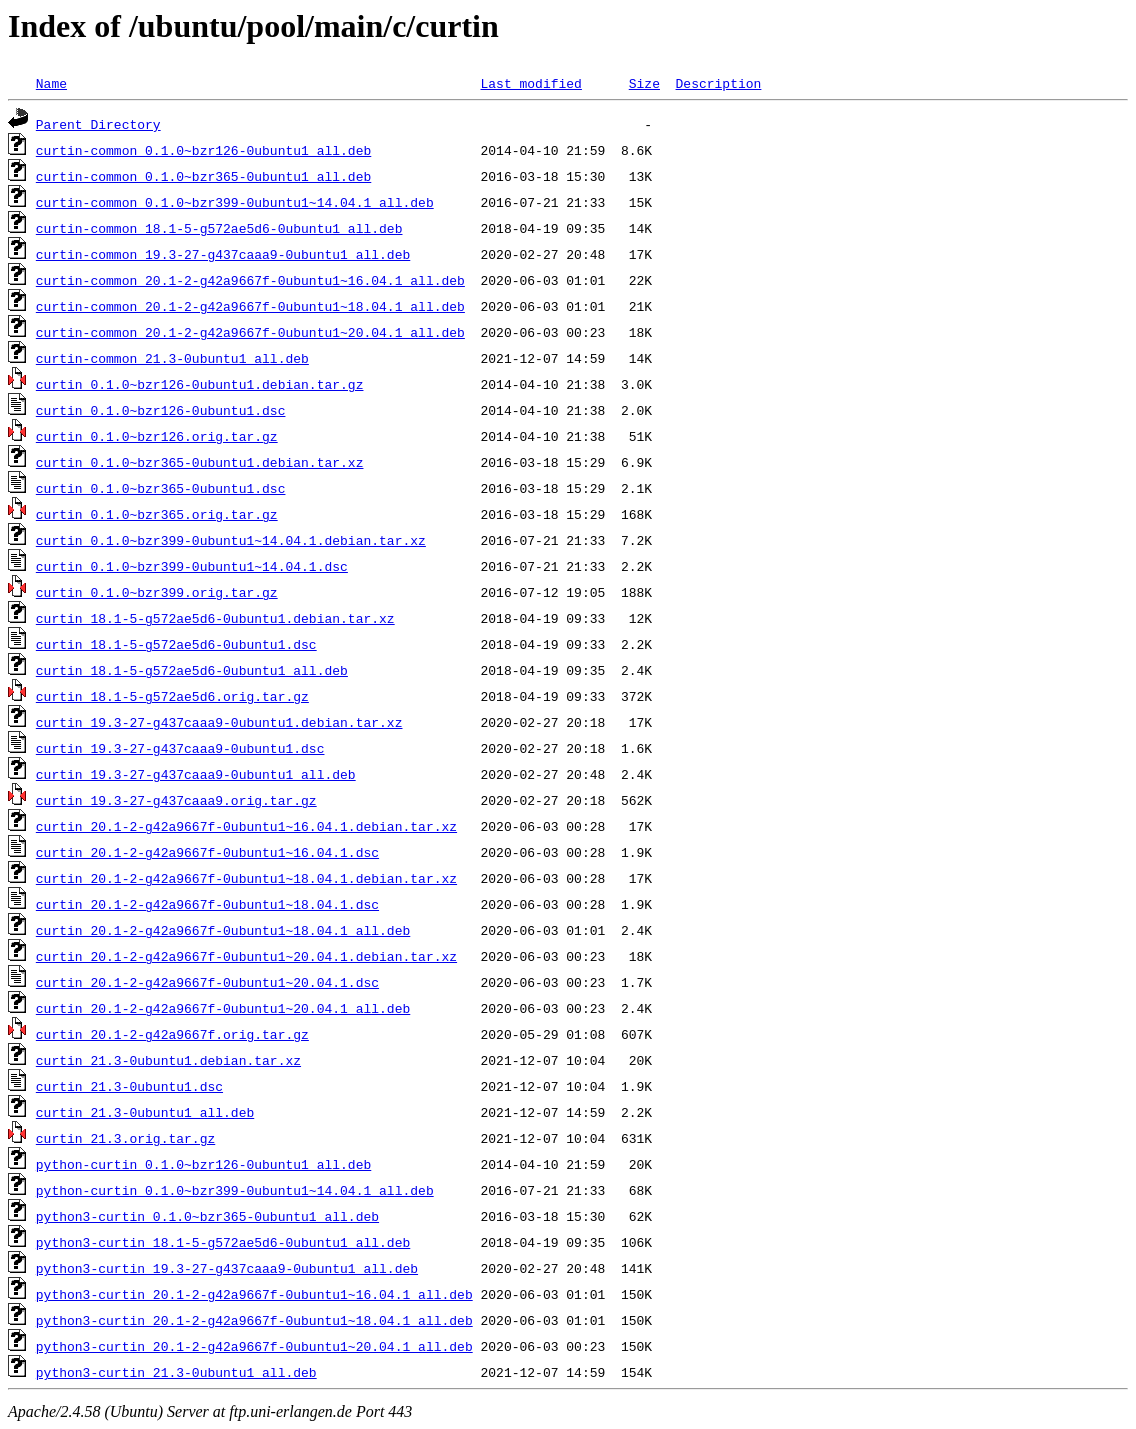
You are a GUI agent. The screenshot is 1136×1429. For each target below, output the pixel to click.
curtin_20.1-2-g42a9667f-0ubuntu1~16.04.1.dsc (207, 852)
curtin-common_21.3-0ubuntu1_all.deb (172, 358)
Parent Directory (98, 124)
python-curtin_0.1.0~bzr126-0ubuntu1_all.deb (203, 1164)
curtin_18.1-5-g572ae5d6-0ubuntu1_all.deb (192, 670)
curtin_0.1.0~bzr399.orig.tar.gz (157, 592)
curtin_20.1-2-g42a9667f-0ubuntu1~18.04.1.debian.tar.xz (246, 878)
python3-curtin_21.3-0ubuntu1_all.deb (176, 1372)
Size (644, 83)
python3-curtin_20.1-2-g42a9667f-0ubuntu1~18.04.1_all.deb (254, 1320)
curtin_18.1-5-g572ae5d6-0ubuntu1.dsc (176, 644)
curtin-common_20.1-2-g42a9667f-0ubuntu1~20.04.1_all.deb (250, 332)
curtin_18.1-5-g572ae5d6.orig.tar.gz (172, 696)
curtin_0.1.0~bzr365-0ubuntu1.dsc (161, 488)
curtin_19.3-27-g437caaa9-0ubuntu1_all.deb (196, 774)
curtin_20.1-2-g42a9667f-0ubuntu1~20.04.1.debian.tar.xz (246, 956)
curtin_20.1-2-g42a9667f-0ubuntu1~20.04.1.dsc (207, 982)
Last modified (530, 83)
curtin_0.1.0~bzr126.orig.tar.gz (157, 436)
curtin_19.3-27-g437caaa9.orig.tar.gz (176, 800)
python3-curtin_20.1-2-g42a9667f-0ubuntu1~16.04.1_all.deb (254, 1294)
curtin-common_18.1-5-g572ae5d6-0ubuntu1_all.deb (219, 228)
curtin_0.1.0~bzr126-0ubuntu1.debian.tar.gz (200, 384)
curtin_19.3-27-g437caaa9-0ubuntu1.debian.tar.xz (219, 722)
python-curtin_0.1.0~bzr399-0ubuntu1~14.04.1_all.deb (235, 1190)
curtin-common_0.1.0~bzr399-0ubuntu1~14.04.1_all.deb (235, 202)
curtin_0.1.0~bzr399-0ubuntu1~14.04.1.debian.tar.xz (231, 540)
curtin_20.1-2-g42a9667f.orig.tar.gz (172, 1034)
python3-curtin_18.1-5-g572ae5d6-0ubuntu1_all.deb (223, 1242)
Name (51, 83)
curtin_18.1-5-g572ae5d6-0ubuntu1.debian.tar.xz (215, 618)
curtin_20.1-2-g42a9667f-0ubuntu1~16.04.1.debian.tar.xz (246, 826)
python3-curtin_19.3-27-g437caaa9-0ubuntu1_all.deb (227, 1268)
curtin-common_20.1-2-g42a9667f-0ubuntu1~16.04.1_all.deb (250, 280)
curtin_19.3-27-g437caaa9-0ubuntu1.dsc (180, 748)
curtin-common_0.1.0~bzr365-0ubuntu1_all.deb (203, 176)
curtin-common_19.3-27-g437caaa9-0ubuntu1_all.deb (223, 254)
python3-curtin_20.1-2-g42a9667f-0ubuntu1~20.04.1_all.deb (254, 1346)
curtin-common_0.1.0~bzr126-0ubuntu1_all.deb (203, 150)
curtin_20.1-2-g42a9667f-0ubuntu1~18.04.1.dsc (207, 904)
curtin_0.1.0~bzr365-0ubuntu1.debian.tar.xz (200, 462)
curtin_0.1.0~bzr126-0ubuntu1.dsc (161, 410)
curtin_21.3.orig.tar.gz (125, 1138)
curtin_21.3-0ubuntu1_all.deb (145, 1112)
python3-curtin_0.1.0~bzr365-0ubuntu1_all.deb (207, 1216)
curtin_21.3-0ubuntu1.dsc (129, 1086)
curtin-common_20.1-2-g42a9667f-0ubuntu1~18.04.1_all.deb (250, 306)
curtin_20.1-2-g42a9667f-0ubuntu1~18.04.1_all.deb (223, 930)
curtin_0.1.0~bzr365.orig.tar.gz (157, 514)
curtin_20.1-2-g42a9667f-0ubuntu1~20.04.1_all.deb (223, 1008)
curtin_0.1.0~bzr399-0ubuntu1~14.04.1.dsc (192, 566)
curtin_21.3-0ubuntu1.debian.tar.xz (168, 1060)
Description (718, 83)
